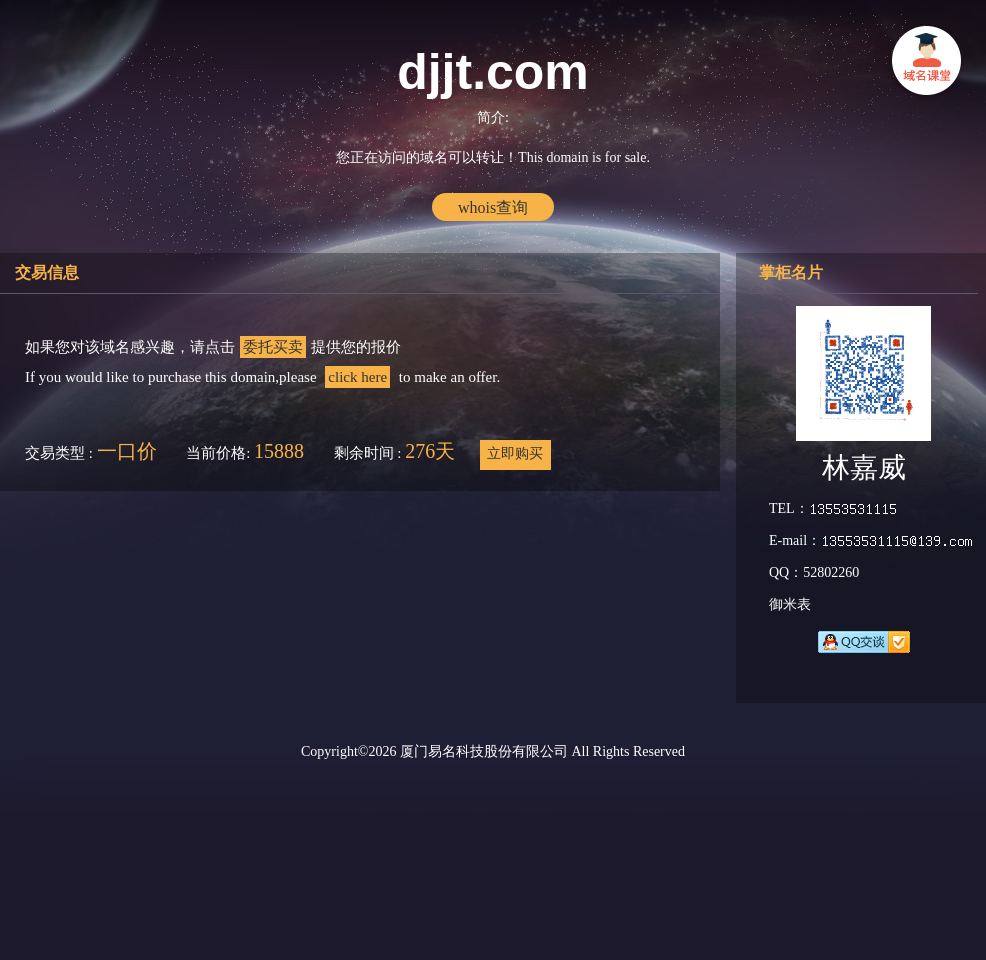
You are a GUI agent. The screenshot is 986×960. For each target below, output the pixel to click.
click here (357, 377)
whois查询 (493, 207)
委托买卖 (273, 347)
